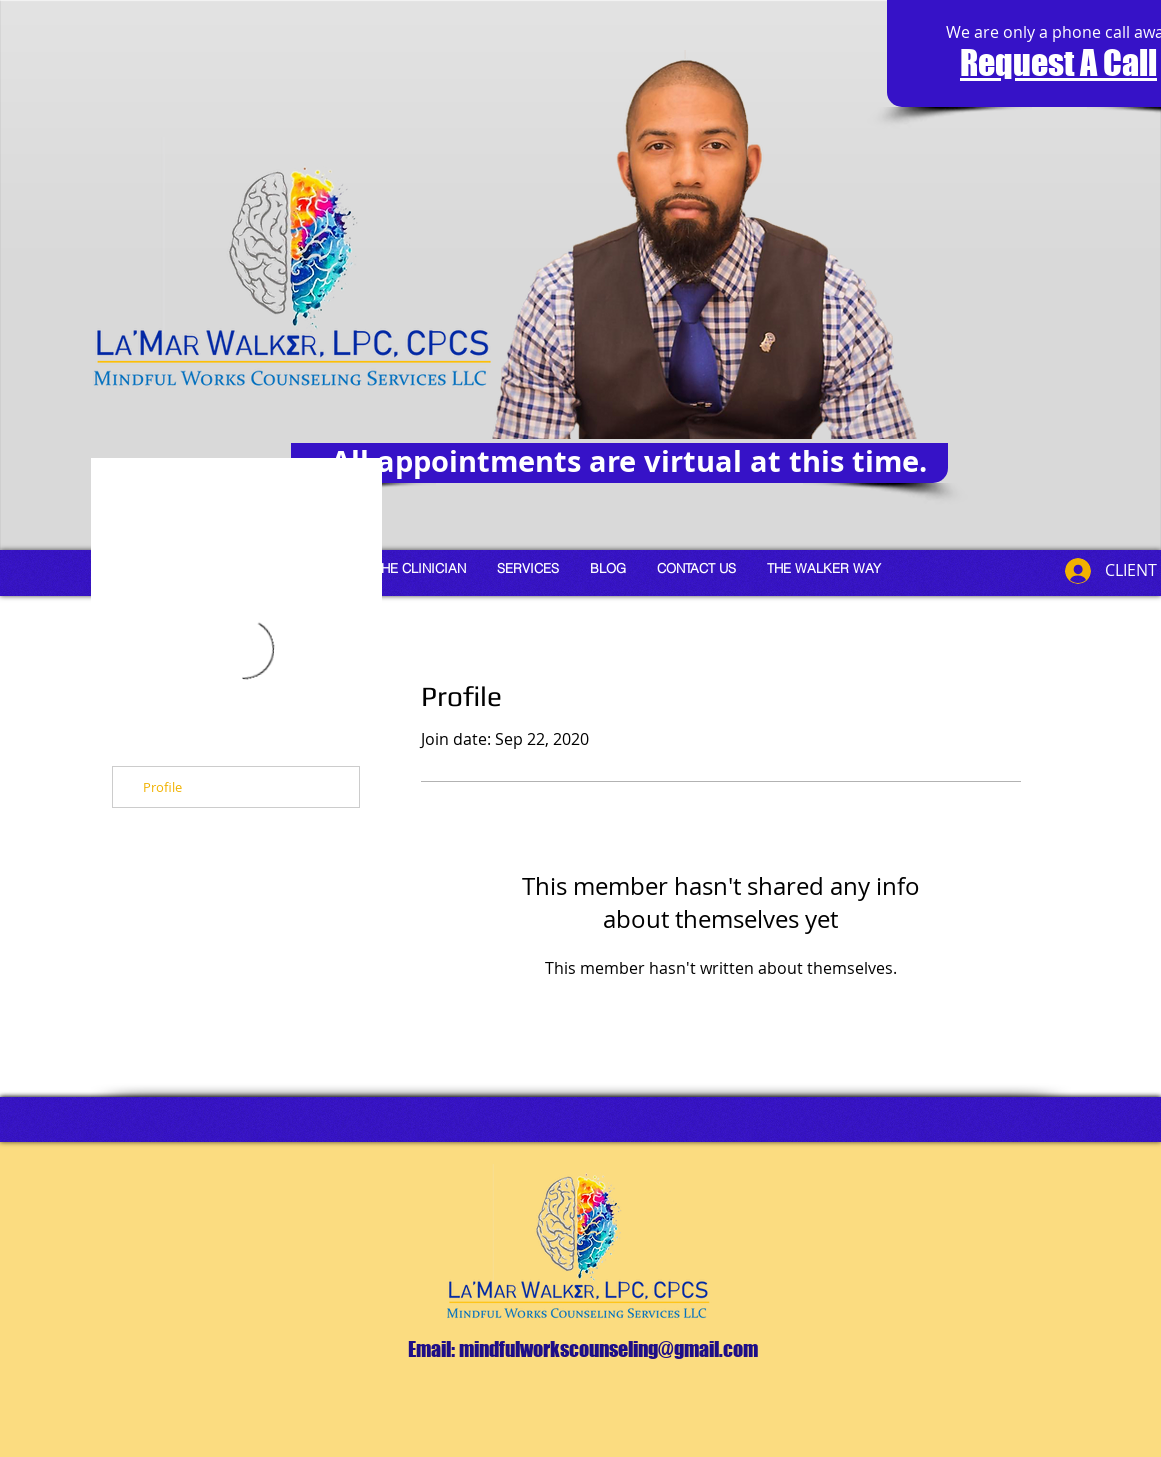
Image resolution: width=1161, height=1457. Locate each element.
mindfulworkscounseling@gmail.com (608, 1349)
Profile (162, 787)
